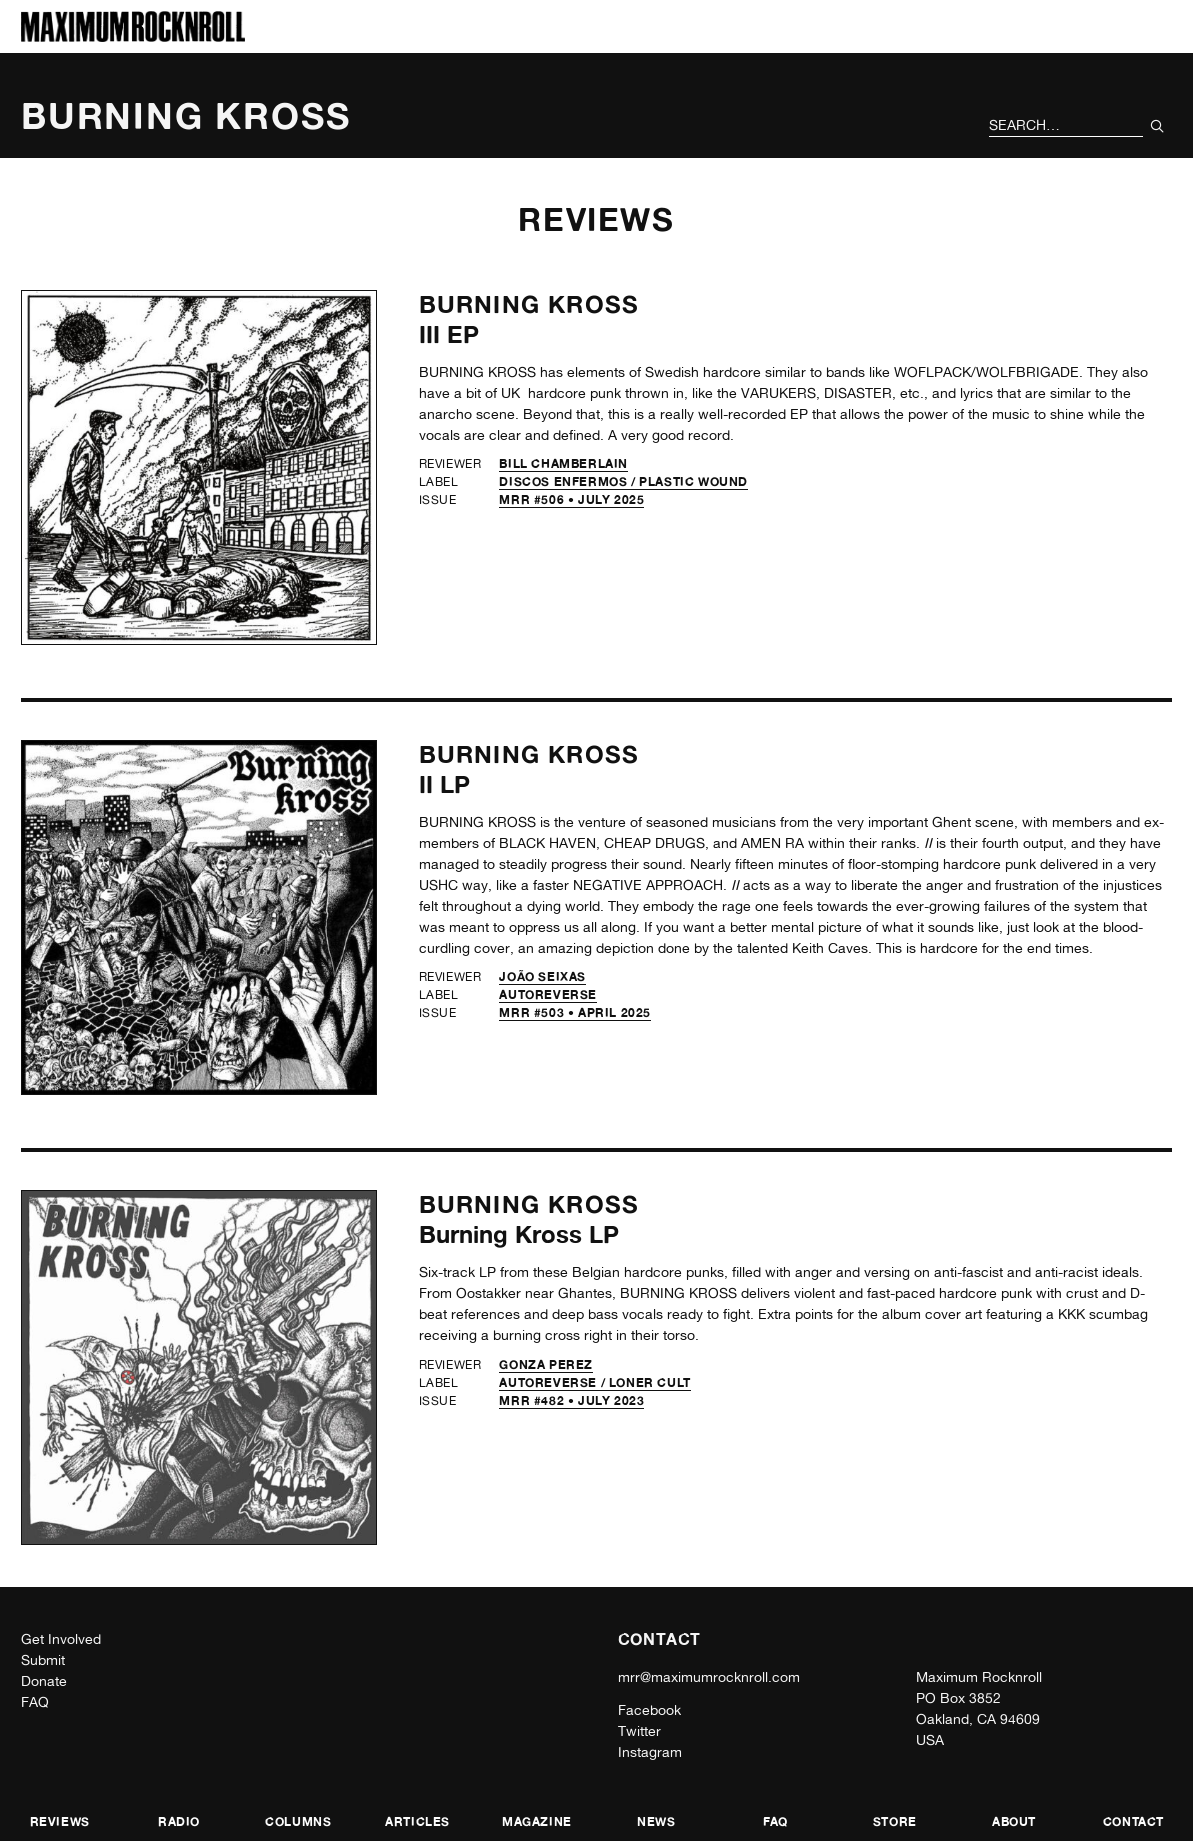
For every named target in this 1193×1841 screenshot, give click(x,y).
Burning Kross (529, 304)
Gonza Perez (546, 1364)
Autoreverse (548, 994)
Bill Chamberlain (563, 463)
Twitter (639, 1731)
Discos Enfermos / (569, 481)
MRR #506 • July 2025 (571, 499)
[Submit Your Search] (1157, 126)
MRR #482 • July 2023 (571, 1400)
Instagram (650, 1752)
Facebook (649, 1710)
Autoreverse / (553, 1382)
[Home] (133, 36)
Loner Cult (650, 1382)
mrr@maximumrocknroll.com (709, 1677)
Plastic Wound (693, 481)
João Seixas (542, 976)
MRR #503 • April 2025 (575, 1012)
